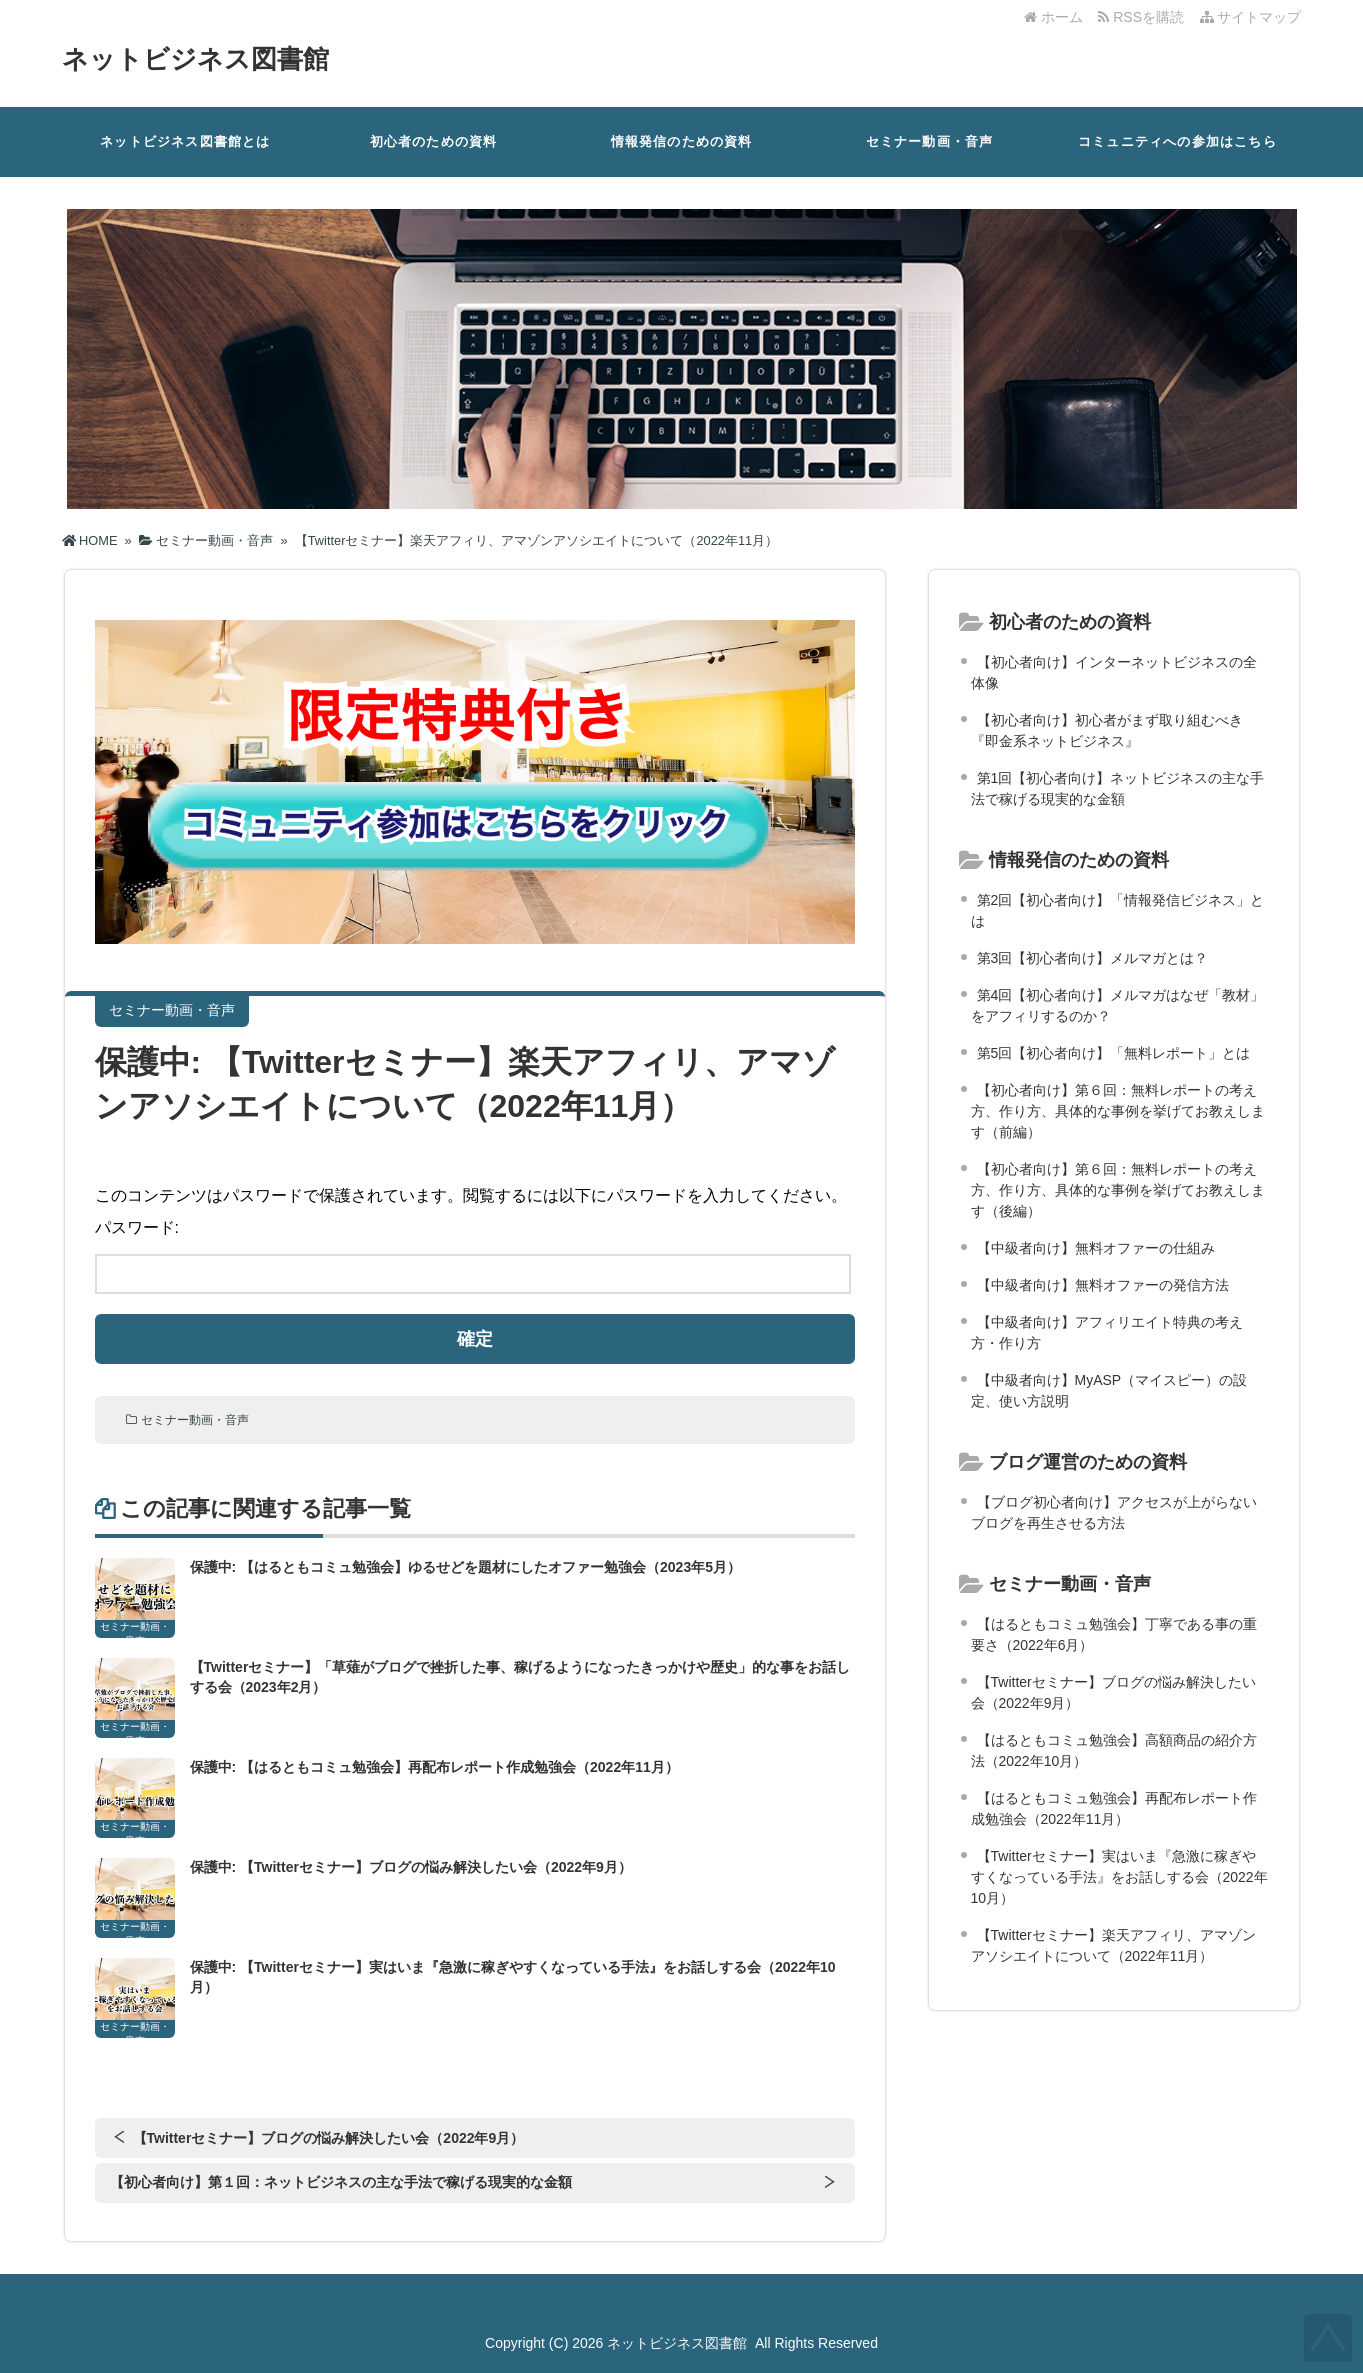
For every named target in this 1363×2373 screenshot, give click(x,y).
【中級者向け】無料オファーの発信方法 (1103, 1285)
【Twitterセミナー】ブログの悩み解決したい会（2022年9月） (329, 2138)
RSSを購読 (1144, 17)
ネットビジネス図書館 (195, 59)
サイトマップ (1251, 17)
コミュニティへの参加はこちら (1177, 141)
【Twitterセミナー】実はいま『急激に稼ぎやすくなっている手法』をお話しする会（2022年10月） (1119, 1877)
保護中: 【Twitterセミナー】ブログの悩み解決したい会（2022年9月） (411, 1867)
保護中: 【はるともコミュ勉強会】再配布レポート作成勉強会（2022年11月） (434, 1767)
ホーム (1053, 17)
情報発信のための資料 (682, 141)
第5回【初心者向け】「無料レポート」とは (1114, 1053)
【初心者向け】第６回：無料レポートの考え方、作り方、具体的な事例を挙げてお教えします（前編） (1118, 1111)
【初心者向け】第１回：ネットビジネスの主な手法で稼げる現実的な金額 (341, 2182)
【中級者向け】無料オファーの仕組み (1096, 1248)
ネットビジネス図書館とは (185, 141)
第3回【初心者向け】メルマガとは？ (1093, 958)
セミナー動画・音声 (930, 141)
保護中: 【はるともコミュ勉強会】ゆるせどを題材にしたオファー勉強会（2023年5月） (465, 1567)
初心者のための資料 (434, 141)
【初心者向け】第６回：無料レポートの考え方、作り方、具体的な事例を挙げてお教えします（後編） (1118, 1190)
